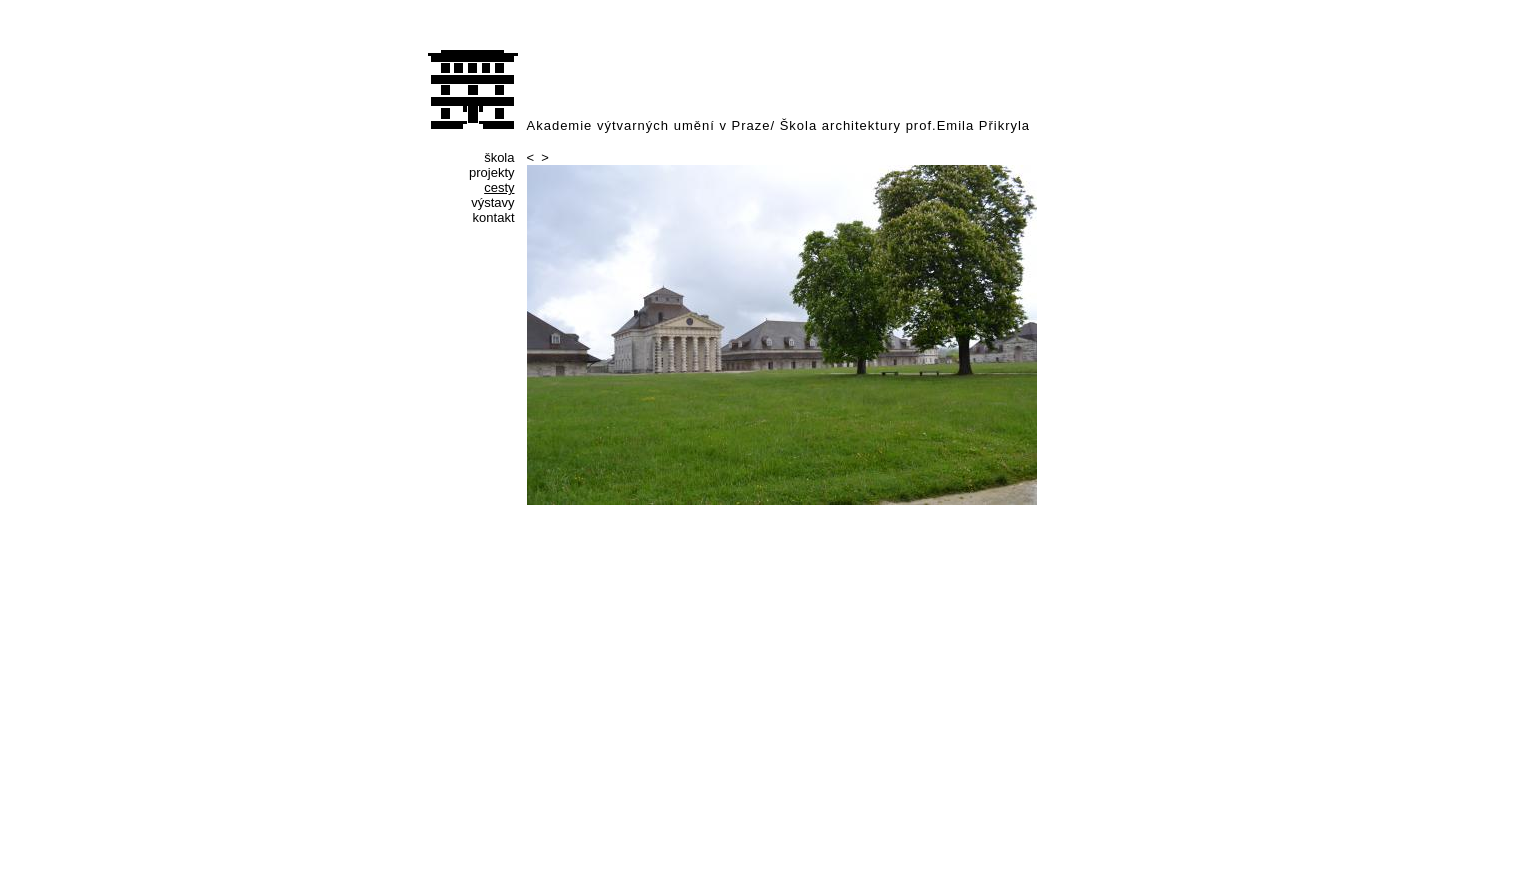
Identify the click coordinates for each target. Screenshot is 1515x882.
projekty (492, 172)
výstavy (492, 202)
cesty (499, 187)
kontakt (494, 217)
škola (499, 157)
